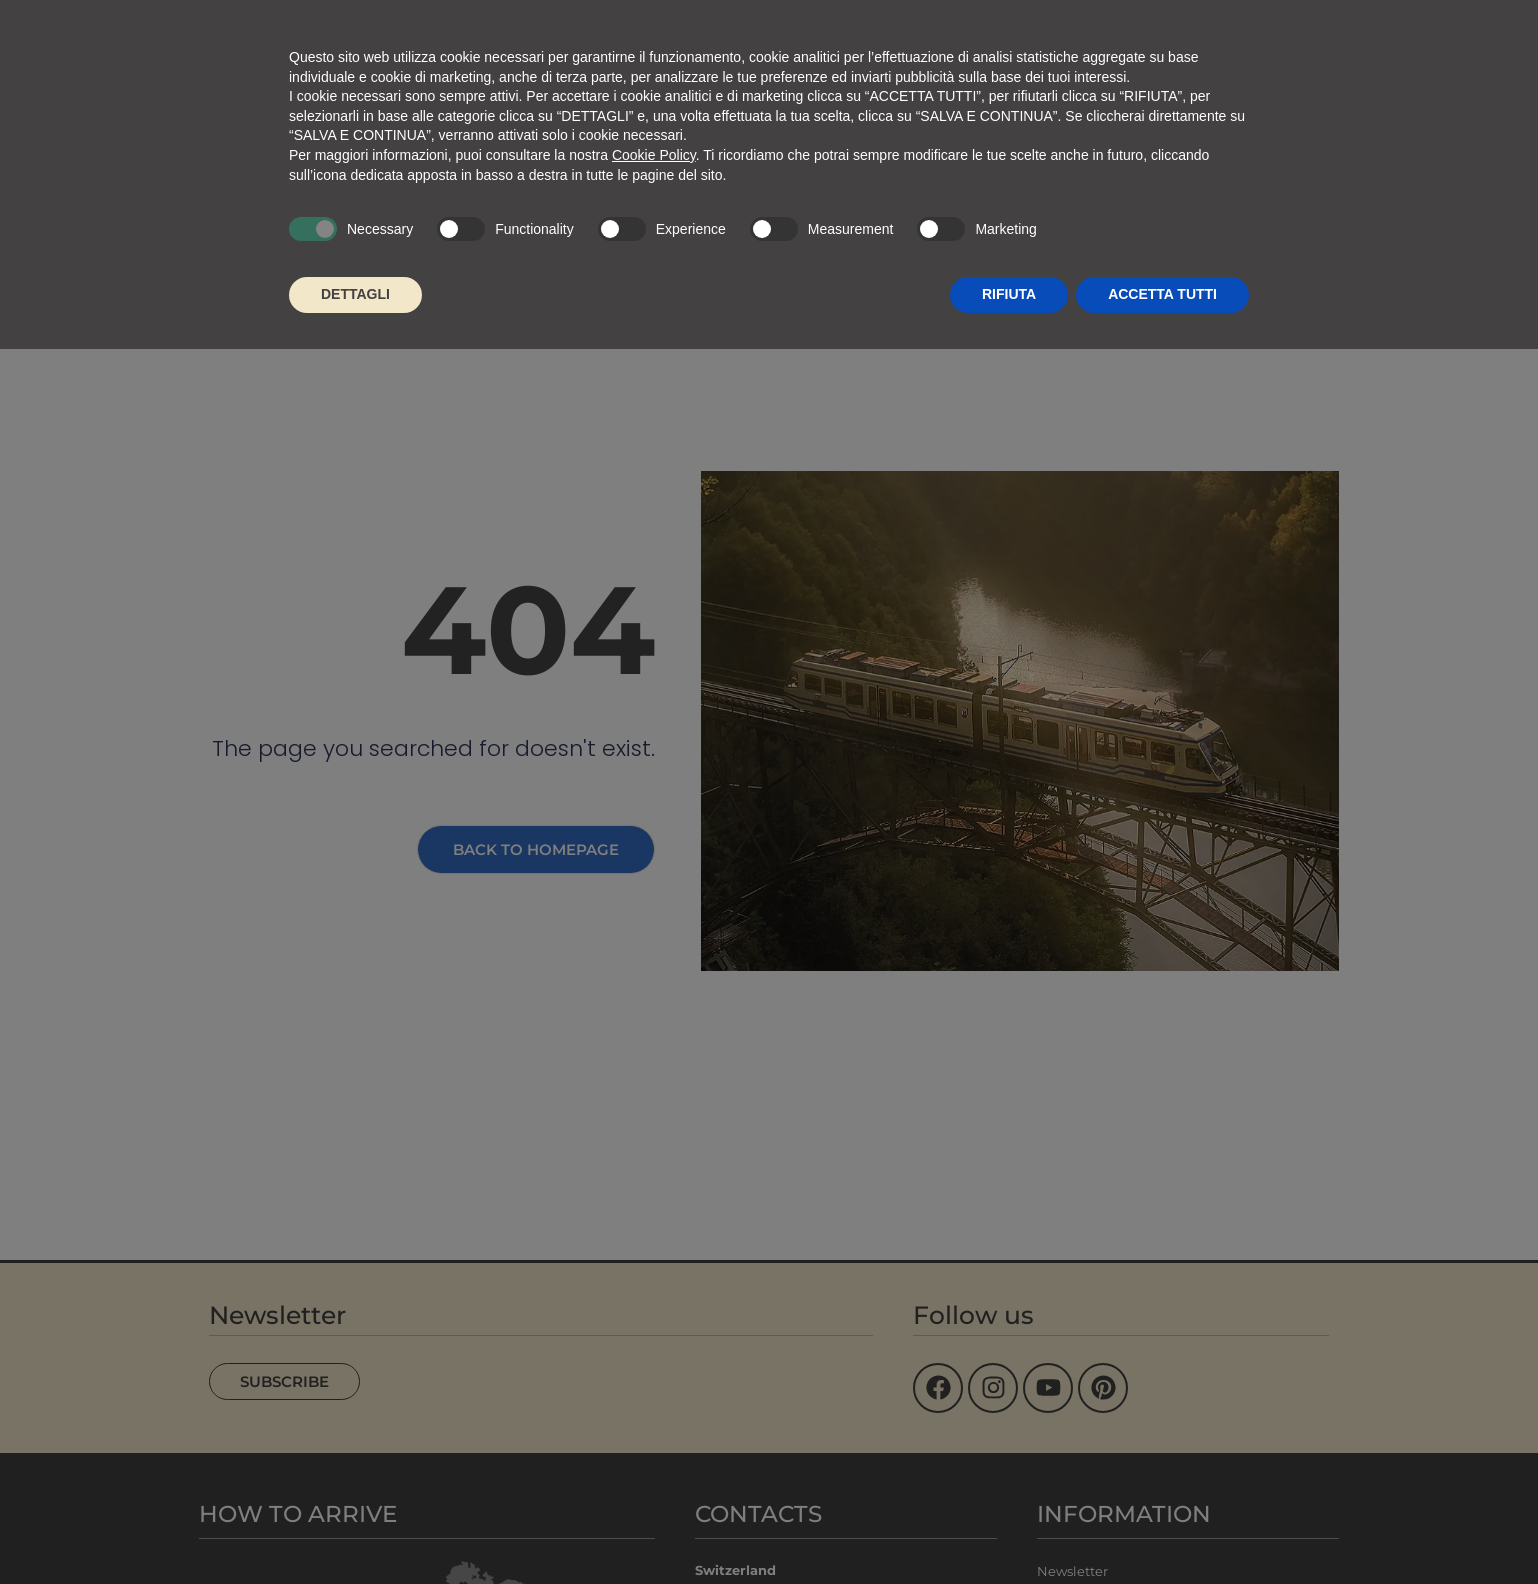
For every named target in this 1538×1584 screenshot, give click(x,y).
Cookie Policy (654, 155)
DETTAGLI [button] (355, 294)
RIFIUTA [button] (1009, 294)
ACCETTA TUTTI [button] (1162, 294)
